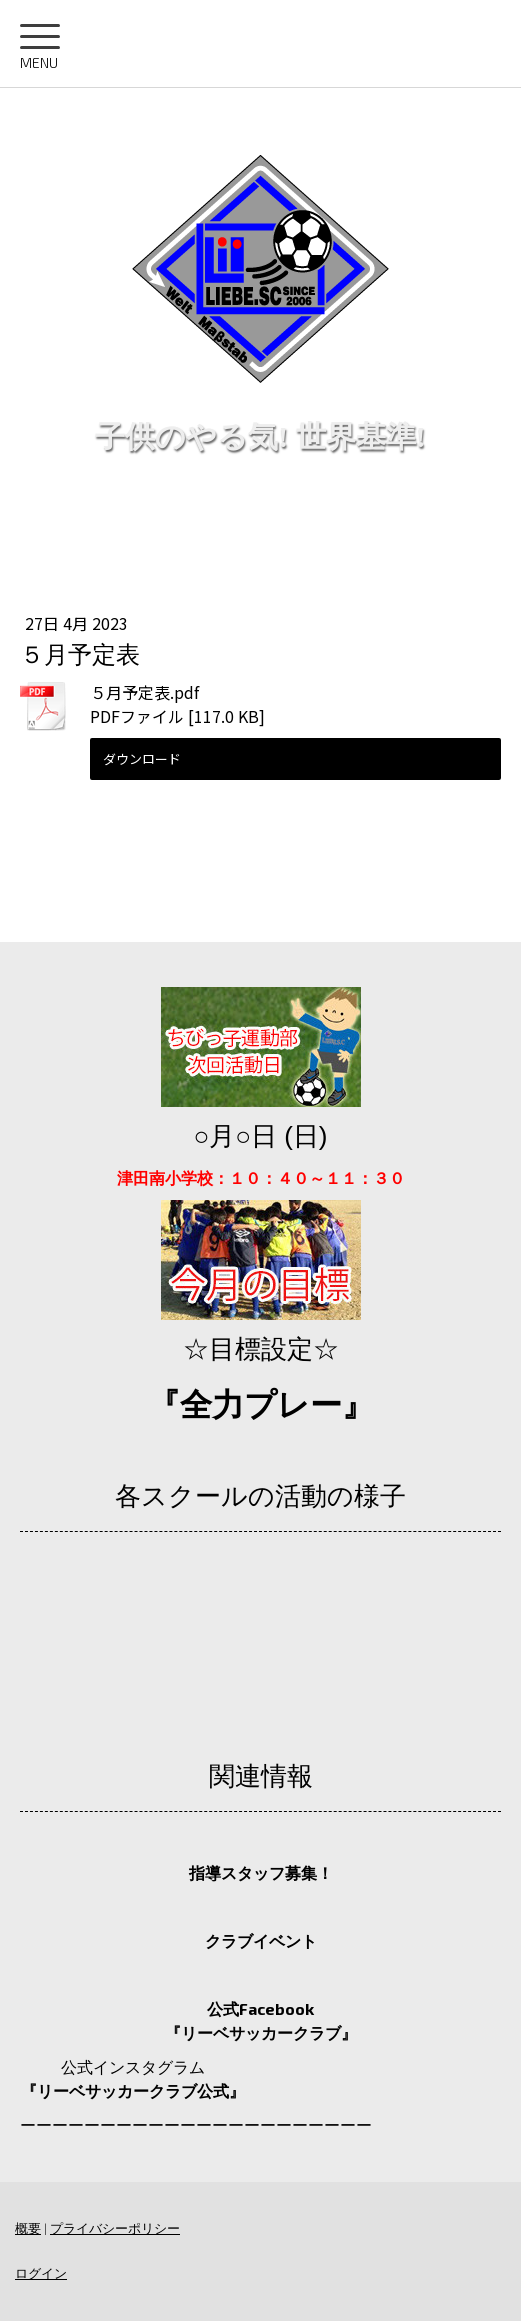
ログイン (41, 2273)
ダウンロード (142, 758)
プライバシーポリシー (115, 2228)
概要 (28, 2228)
